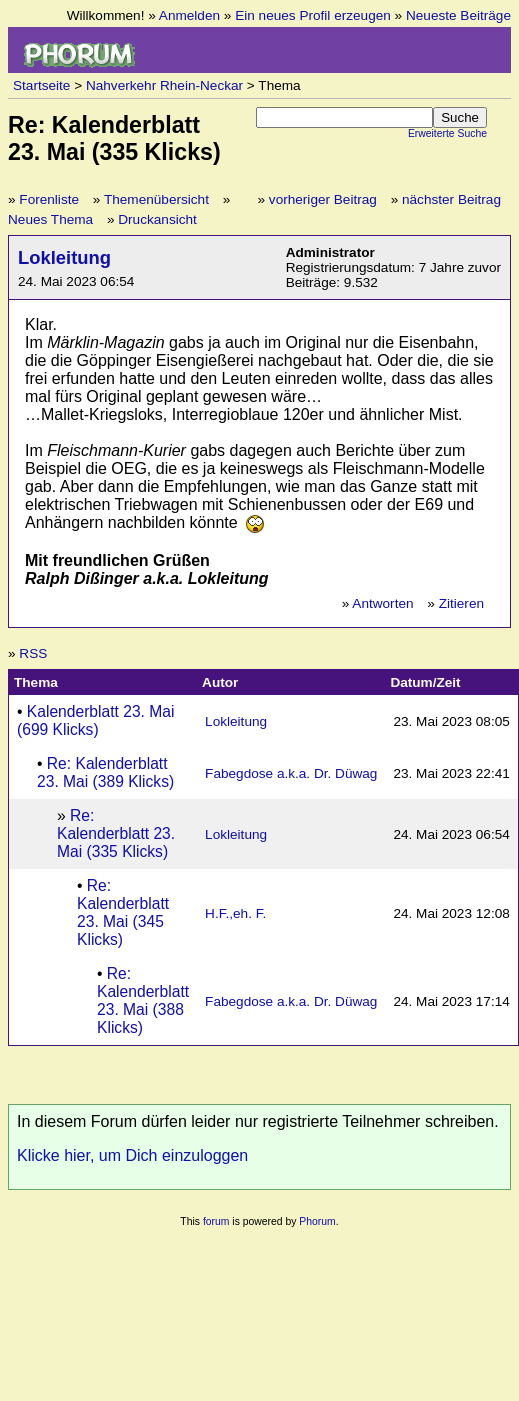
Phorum (317, 1221)
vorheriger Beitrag (323, 199)
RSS (33, 653)
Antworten (382, 603)
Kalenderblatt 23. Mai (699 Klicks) (95, 720)
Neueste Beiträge (458, 15)
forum (216, 1221)
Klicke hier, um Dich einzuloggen (132, 1155)
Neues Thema (50, 219)
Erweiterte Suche (447, 133)
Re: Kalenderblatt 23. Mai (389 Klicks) (105, 772)
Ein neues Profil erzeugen (313, 15)
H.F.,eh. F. (235, 913)
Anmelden (189, 15)
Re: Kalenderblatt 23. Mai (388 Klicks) (143, 1000)
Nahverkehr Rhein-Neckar (164, 85)
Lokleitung (64, 257)
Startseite (41, 85)
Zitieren (461, 603)
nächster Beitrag (451, 199)
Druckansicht (157, 219)
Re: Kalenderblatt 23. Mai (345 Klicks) (123, 912)
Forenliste (49, 199)
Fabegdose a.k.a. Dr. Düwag (291, 773)
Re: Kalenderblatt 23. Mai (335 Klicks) (116, 833)
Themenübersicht (156, 199)
